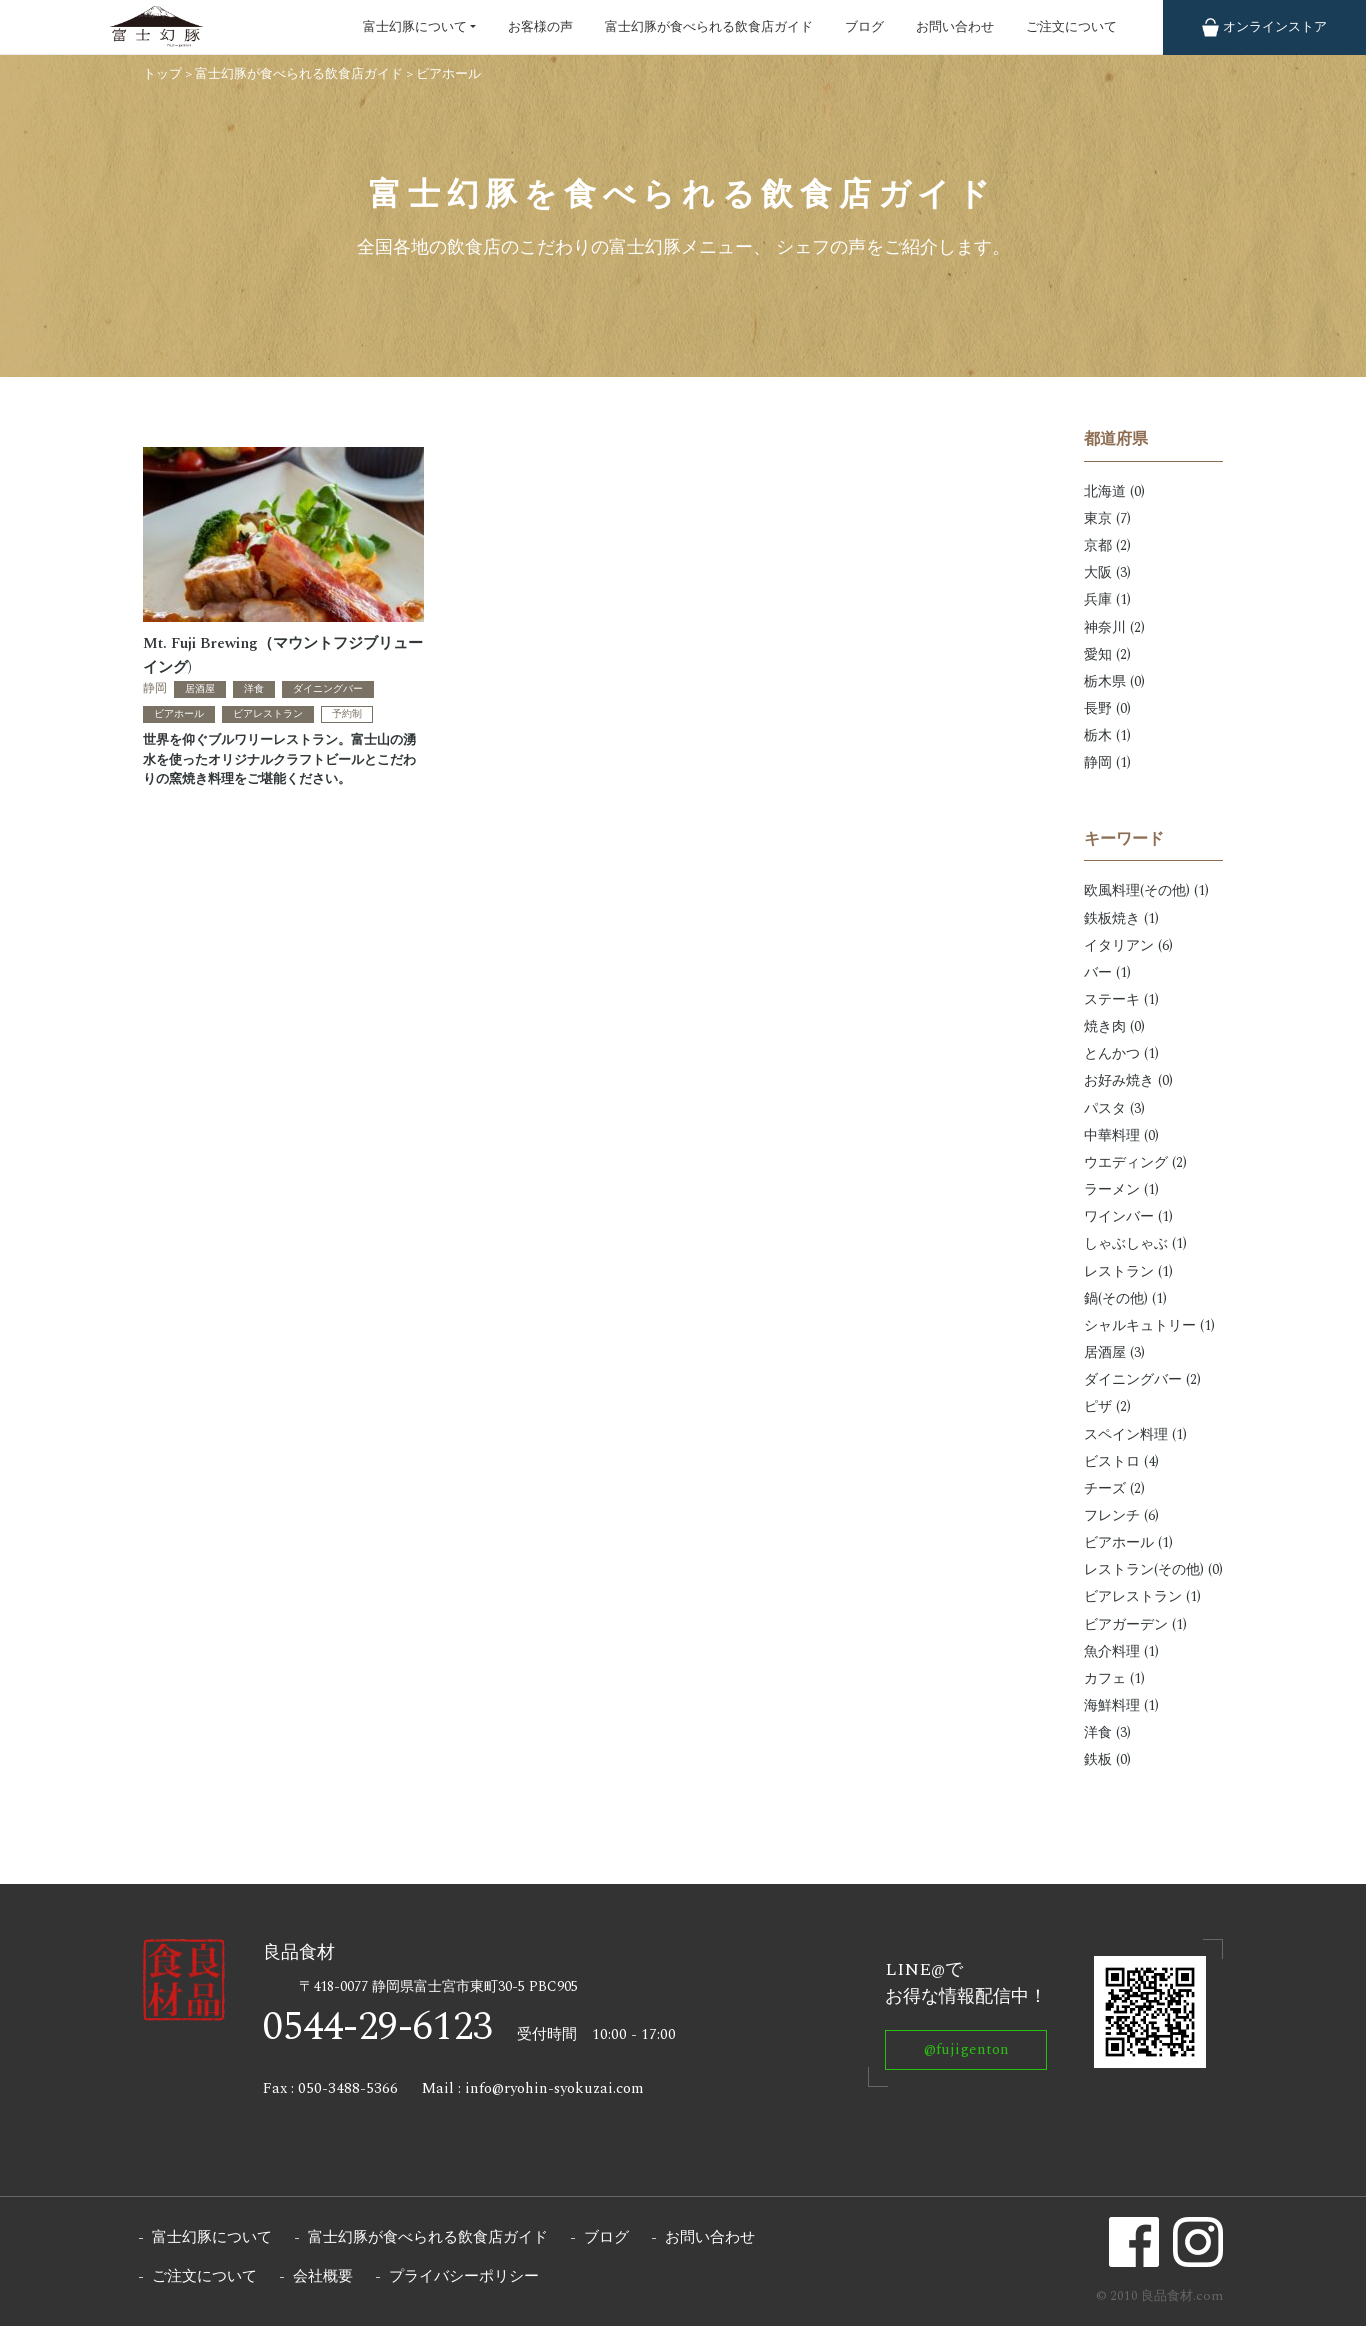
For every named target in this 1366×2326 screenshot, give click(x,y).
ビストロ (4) (1121, 1461)
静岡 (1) (1107, 762)
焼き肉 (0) (1114, 1026)
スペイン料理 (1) (1135, 1434)
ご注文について (1071, 27)
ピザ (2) (1107, 1406)
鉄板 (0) (1107, 1759)
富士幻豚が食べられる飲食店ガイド (709, 27)
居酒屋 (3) (1114, 1352)
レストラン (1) (1128, 1271)
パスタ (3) (1114, 1108)
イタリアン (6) (1128, 945)
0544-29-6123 (378, 2027)
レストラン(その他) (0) (1153, 1569)
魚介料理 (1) (1121, 1651)
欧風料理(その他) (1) (1146, 890)
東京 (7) (1107, 518)
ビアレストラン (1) (1142, 1596)
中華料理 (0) (1121, 1135)
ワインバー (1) (1128, 1216)
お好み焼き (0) (1128, 1080)
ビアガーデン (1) (1135, 1624)
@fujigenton (966, 2049)
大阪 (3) (1107, 572)
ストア (1265, 27)
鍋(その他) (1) (1125, 1298)
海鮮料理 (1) (1121, 1705)
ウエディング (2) (1135, 1162)
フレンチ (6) (1121, 1515)
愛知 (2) (1107, 654)
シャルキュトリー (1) (1149, 1325)
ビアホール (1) (1128, 1542)
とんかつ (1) (1121, 1053)
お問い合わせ (955, 27)
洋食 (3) (1107, 1732)
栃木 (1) (1107, 735)
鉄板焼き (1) (1121, 918)
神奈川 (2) (1114, 627)
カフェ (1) (1114, 1678)
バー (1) (1107, 972)
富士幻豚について (415, 27)
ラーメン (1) (1121, 1189)
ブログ (864, 27)
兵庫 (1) (1107, 599)
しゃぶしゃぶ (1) (1135, 1243)
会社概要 (323, 2276)
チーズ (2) (1114, 1488)
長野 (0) (1107, 708)
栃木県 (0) (1114, 681)
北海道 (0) (1114, 491)
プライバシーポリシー (464, 2276)
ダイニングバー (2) (1142, 1379)
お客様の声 (540, 27)
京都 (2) (1107, 545)
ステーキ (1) (1121, 999)
